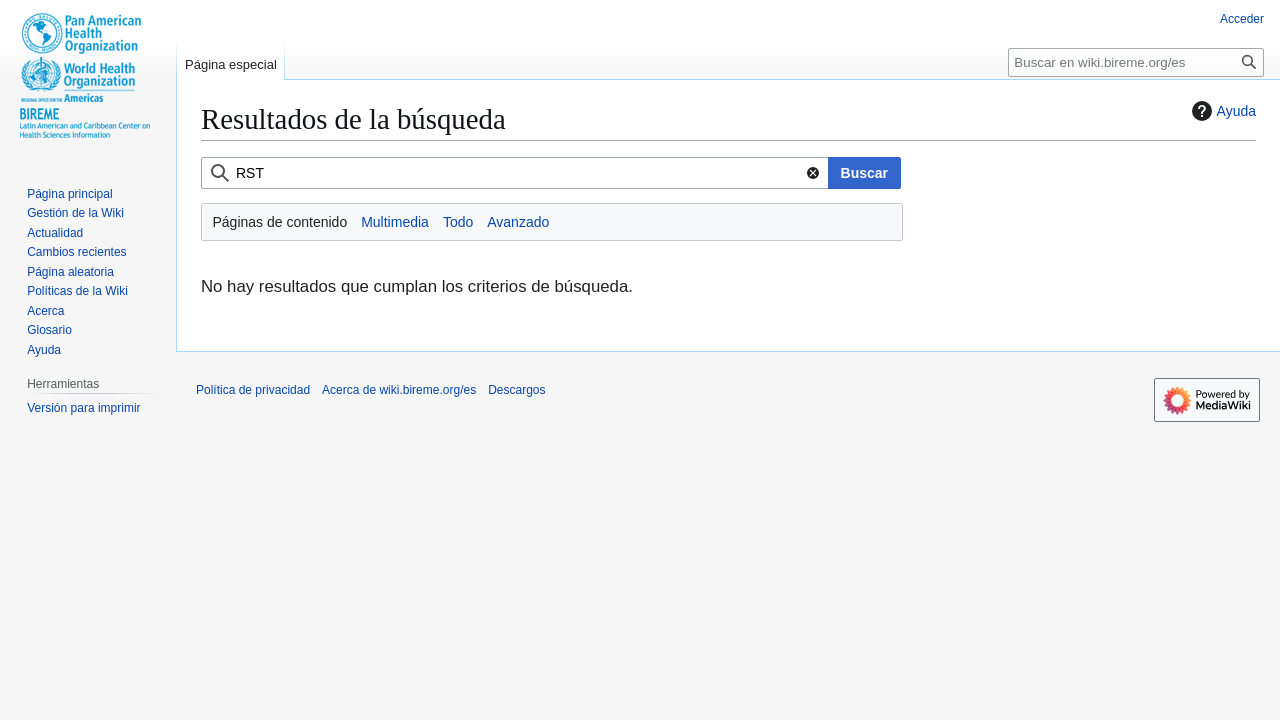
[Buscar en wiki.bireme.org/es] (1136, 62)
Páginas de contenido (280, 222)
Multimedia (395, 222)
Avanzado (518, 222)
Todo (458, 222)
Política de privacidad (253, 390)
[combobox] (515, 173)
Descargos (516, 390)
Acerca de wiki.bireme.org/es (399, 390)
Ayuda (1221, 111)
